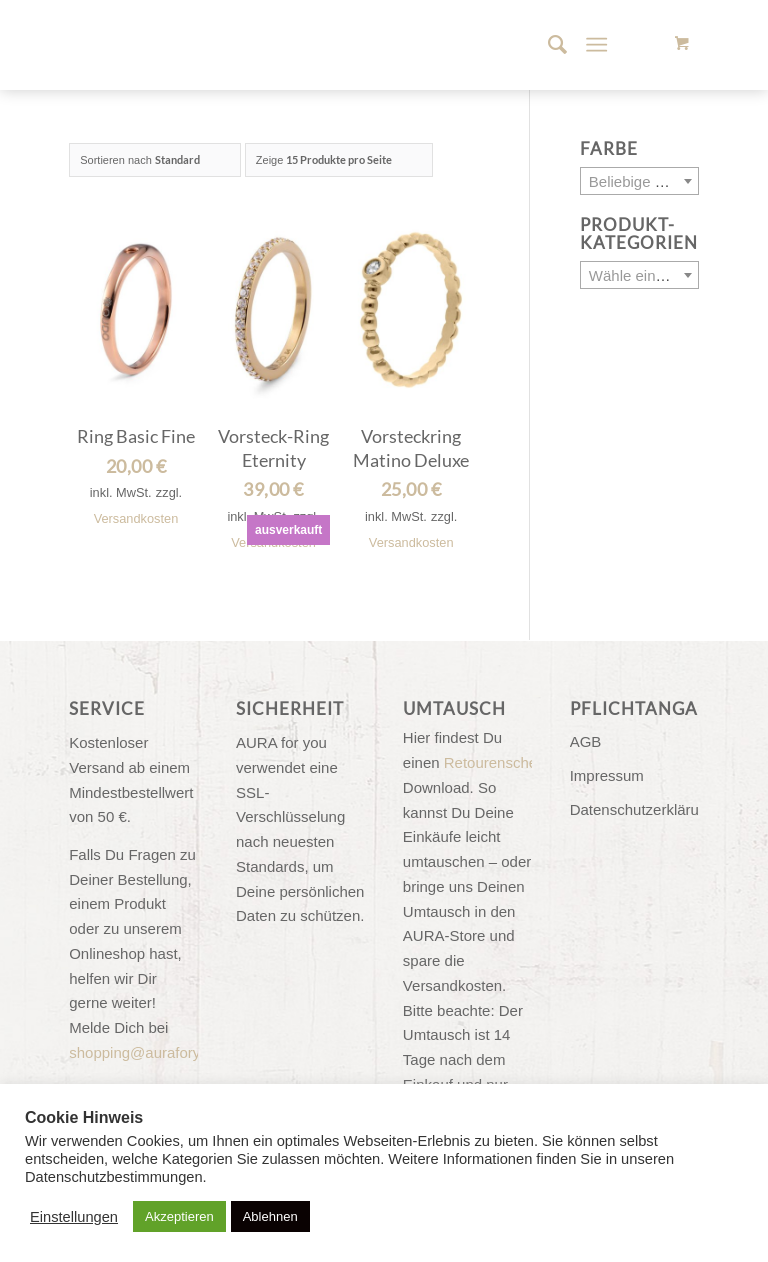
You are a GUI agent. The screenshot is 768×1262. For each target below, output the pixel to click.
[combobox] (639, 181)
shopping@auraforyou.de (153, 1052)
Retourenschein (496, 762)
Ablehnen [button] (270, 1216)
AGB (586, 741)
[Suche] (547, 45)
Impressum (607, 775)
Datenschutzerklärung (634, 809)
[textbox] (639, 182)
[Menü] (596, 45)
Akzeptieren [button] (179, 1216)
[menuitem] (547, 45)
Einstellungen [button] (74, 1217)
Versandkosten (136, 518)
